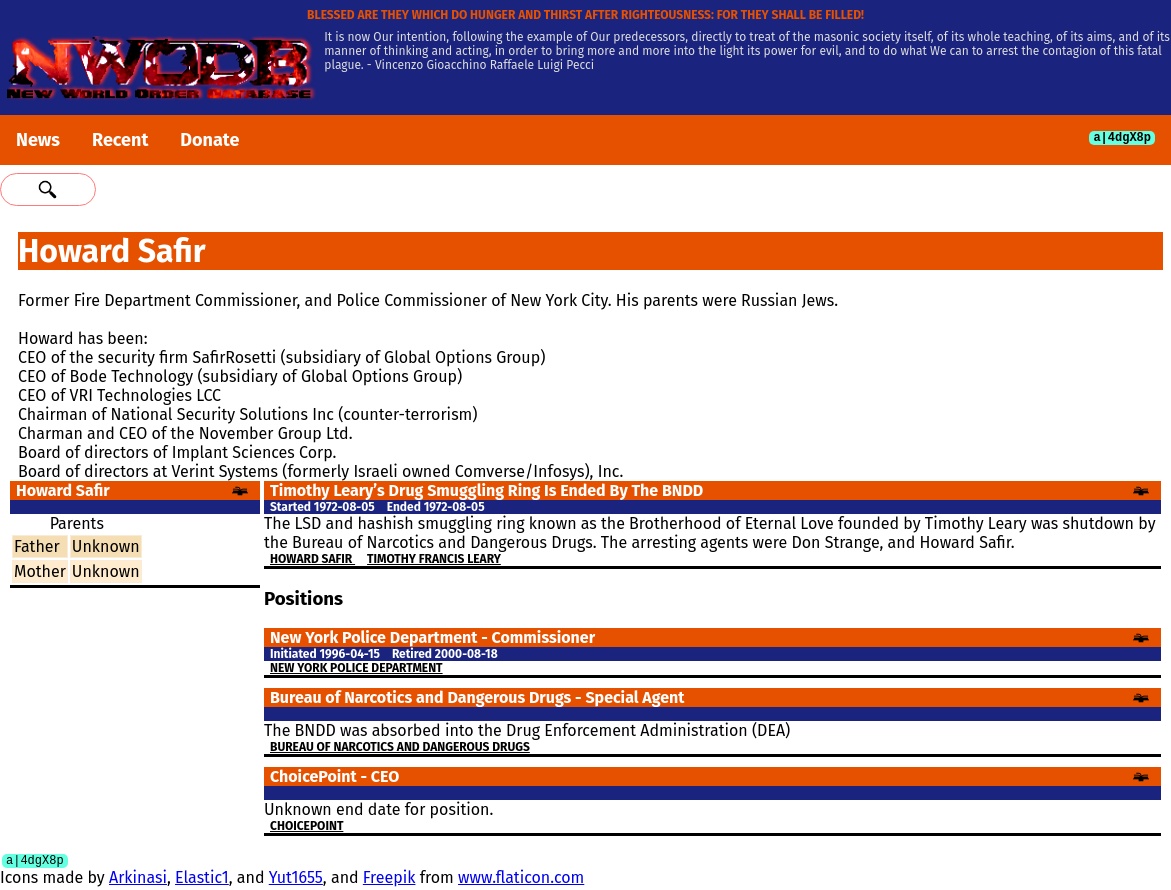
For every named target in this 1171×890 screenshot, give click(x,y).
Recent (120, 140)
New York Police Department (356, 668)
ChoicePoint (306, 826)
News (38, 140)
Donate (209, 140)
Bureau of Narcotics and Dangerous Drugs (400, 747)
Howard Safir (312, 559)
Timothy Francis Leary (434, 559)
